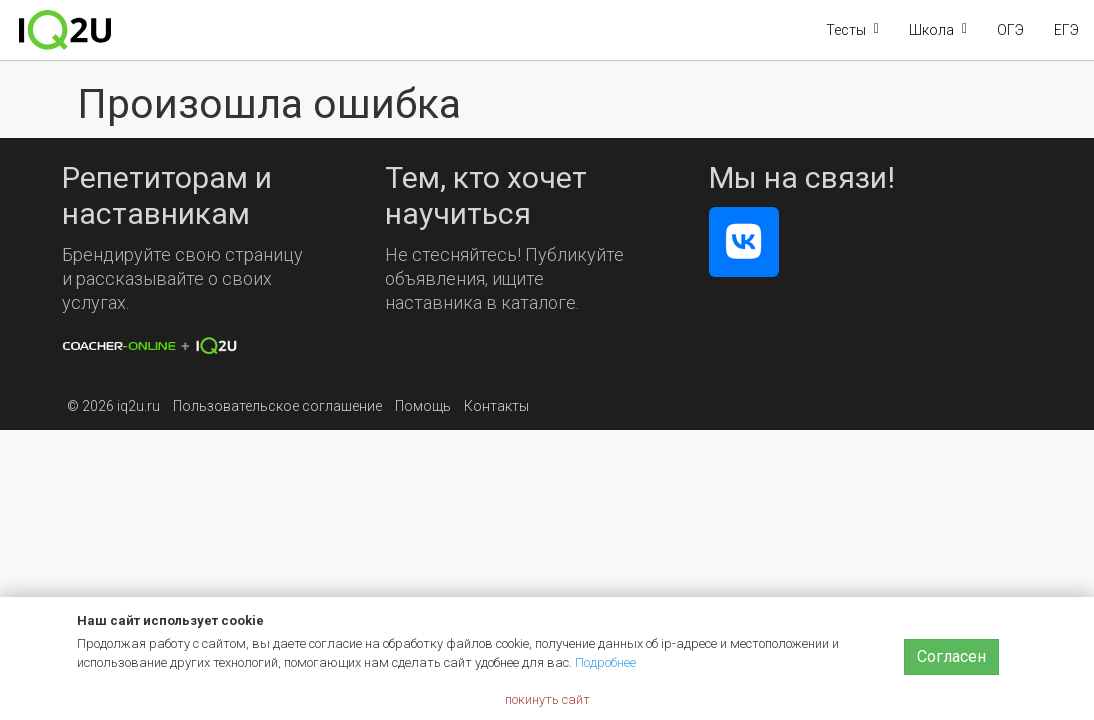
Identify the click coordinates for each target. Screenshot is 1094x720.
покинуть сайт (547, 699)
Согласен (951, 656)
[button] (852, 30)
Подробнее (605, 662)
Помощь (423, 406)
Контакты (496, 406)
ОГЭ (1010, 30)
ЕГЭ (1066, 30)
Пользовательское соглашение (277, 406)
